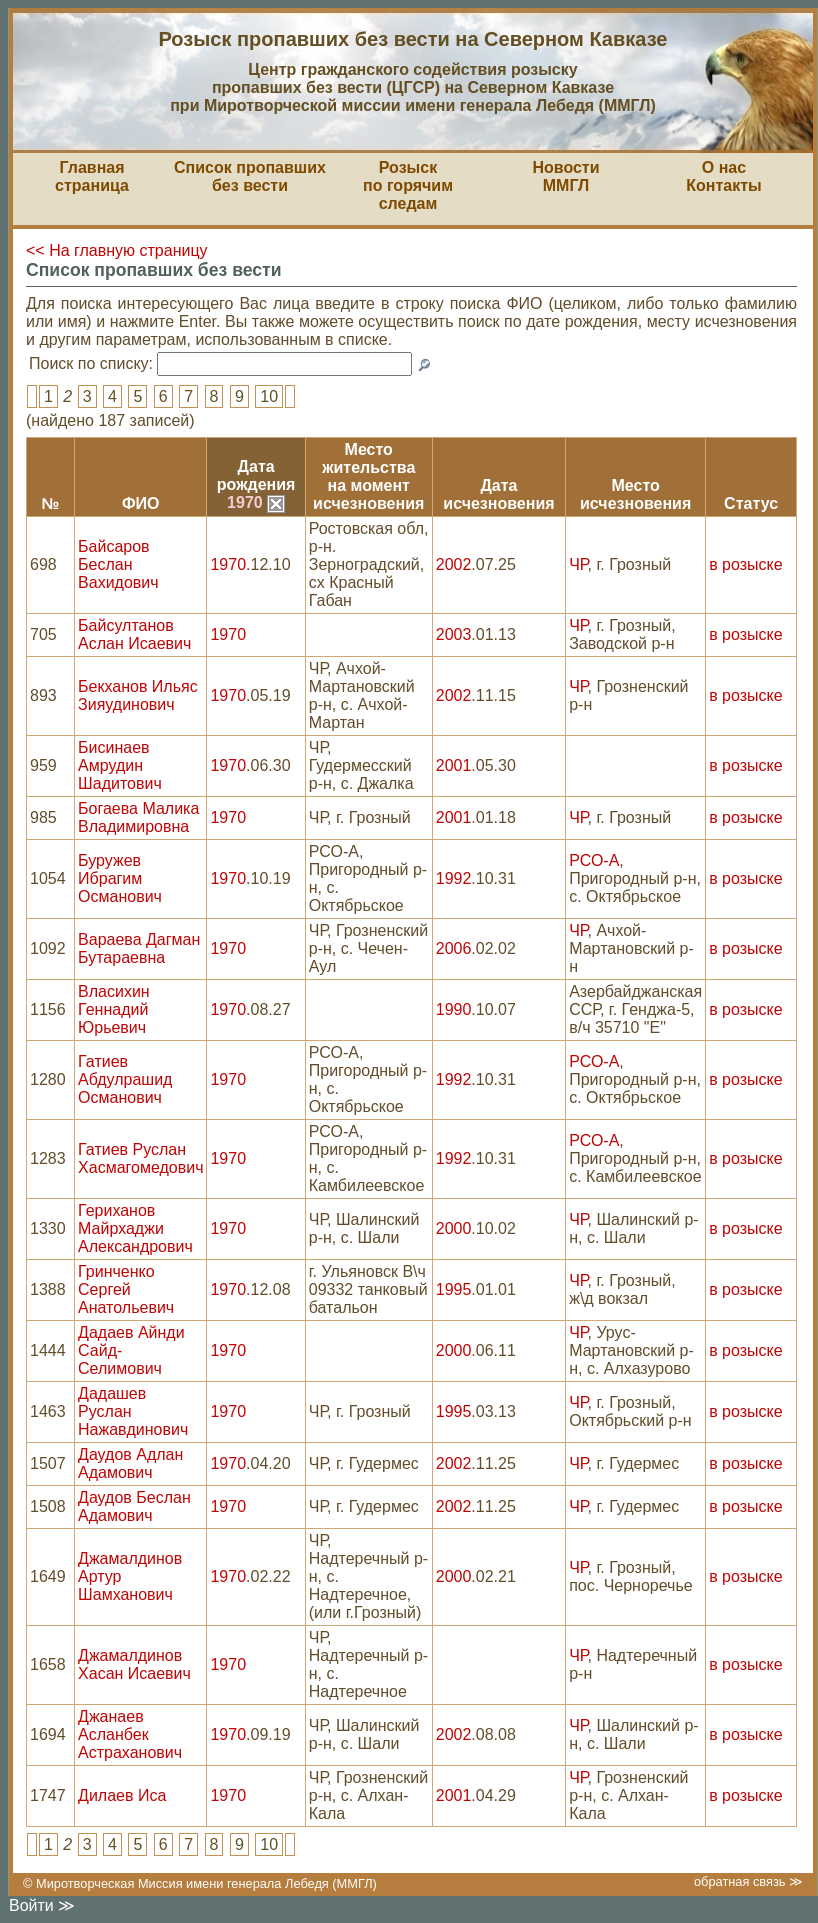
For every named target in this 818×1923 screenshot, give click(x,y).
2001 (454, 765)
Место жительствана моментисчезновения (368, 476)
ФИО (141, 503)
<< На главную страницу (117, 250)
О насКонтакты (723, 176)
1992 (454, 878)
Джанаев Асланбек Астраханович (130, 1734)
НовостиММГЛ (565, 176)
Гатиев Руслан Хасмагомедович (140, 1158)
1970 (256, 502)
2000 (454, 1228)
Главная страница (92, 176)
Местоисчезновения (635, 494)
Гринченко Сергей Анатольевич (126, 1289)
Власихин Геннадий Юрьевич (114, 1009)
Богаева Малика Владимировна (138, 817)
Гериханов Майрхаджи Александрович (135, 1228)
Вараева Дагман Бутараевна (139, 948)
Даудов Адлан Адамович (130, 1463)
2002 (454, 564)
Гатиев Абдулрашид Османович (125, 1079)
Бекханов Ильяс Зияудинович (138, 695)
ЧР (578, 564)
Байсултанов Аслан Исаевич (134, 634)
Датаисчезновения (498, 494)
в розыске (745, 564)
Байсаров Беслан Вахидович (118, 564)
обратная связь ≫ (748, 1881)
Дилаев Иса (122, 1795)
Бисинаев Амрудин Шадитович (120, 765)
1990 (454, 1009)
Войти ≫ (42, 1905)
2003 (454, 634)
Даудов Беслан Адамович (134, 1506)
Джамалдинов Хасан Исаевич (134, 1664)
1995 (454, 1289)
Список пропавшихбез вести (250, 176)
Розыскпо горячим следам (408, 185)
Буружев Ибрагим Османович (120, 878)
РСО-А (594, 860)
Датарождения (256, 475)
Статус (751, 503)
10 (269, 396)
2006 (454, 948)
